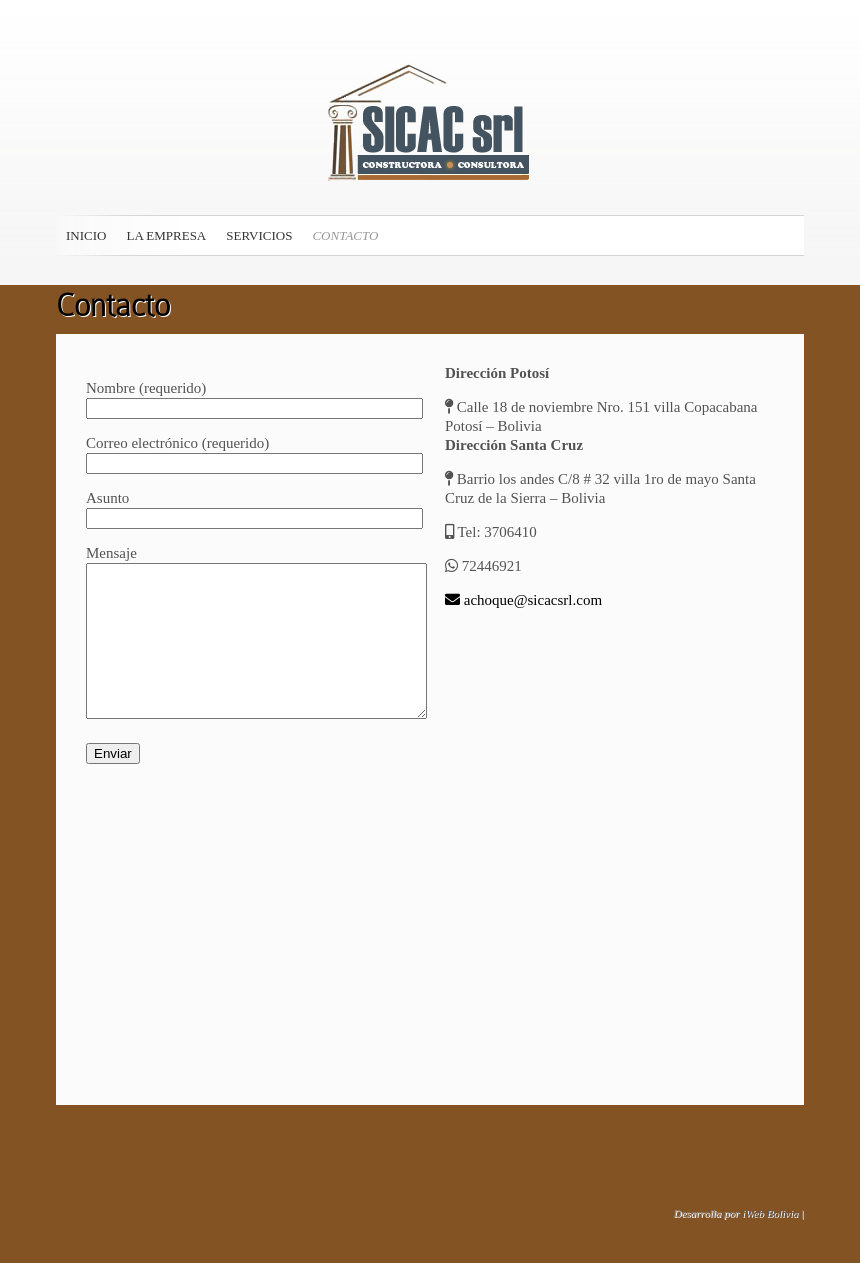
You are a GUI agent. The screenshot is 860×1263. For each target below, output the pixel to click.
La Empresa (166, 235)
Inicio (86, 235)
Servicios (259, 235)
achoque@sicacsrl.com (523, 600)
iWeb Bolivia (770, 1213)
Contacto (345, 235)
